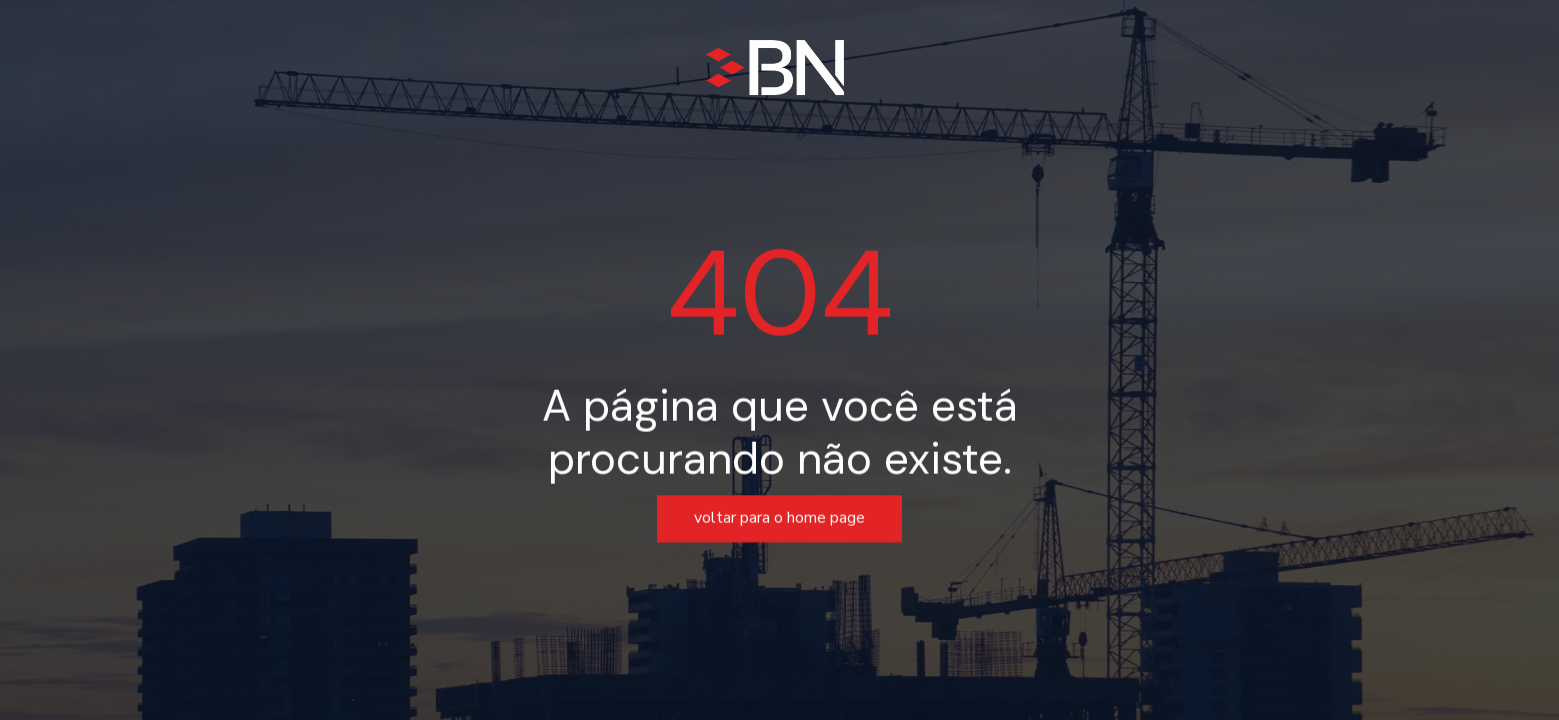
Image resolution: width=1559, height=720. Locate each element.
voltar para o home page (779, 519)
